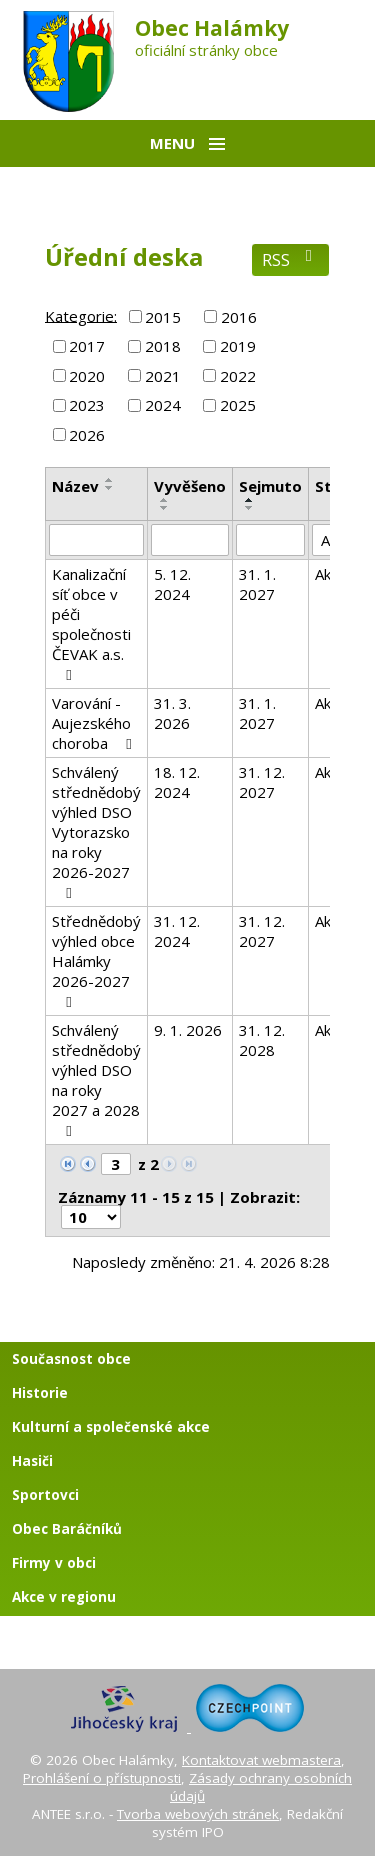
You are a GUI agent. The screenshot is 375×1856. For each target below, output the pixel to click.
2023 (87, 405)
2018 (163, 346)
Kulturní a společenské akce (111, 1427)
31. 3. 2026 (172, 713)
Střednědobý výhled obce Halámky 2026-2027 (96, 960)
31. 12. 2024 (177, 931)
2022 (238, 376)
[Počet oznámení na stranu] (91, 1217)
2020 (87, 376)
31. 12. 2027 (262, 782)
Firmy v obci (54, 1563)
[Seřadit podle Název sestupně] (110, 488)
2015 (163, 317)
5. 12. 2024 (172, 584)
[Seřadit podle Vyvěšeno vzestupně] (165, 500)
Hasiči (32, 1461)
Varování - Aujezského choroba (95, 723)
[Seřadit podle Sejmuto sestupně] (250, 508)
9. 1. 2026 (188, 1030)
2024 (163, 405)
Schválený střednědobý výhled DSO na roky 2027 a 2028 (96, 1079)
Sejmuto (270, 486)
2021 (163, 376)
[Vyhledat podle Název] (96, 540)
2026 (87, 435)
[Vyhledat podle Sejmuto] (270, 540)
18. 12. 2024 (177, 782)
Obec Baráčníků (67, 1529)
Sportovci (45, 1495)
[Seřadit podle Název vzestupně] (110, 480)
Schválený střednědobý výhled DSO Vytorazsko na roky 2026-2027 (96, 831)
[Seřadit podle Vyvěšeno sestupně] (165, 508)
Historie (40, 1393)
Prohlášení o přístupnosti (102, 1778)
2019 (238, 346)
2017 (87, 346)
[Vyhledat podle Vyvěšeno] (190, 540)
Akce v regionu (64, 1597)
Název (75, 486)
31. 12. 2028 (262, 1040)
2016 (239, 317)
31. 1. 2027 (257, 584)
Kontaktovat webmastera (261, 1760)
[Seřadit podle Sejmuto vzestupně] (250, 500)
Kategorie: (81, 315)
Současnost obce (71, 1359)
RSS (290, 259)
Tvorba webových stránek (198, 1814)
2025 (238, 405)
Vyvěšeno (190, 486)
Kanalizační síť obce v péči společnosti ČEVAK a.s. (91, 623)
